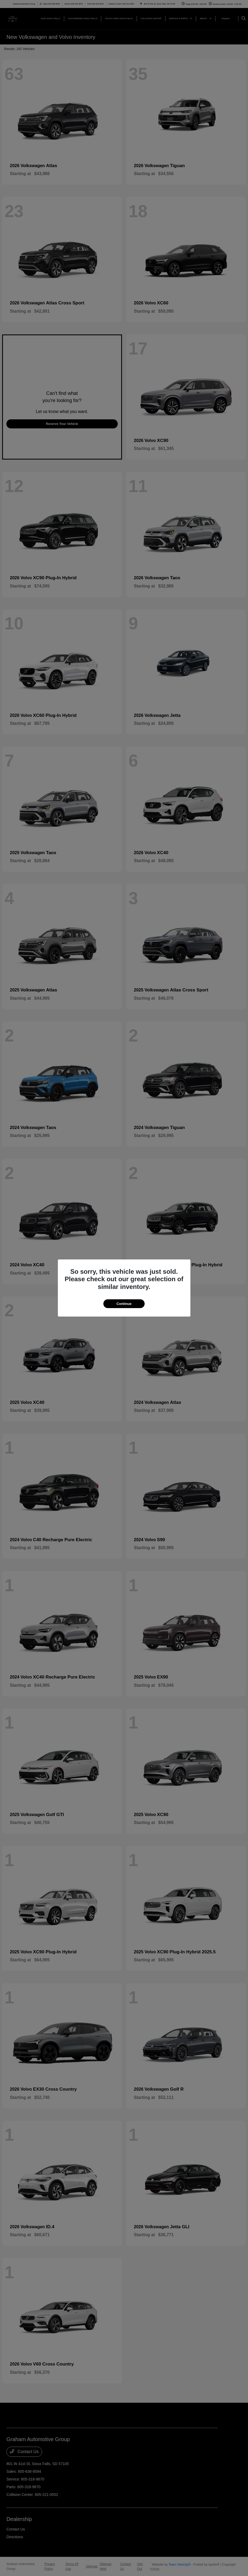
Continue (123, 1304)
